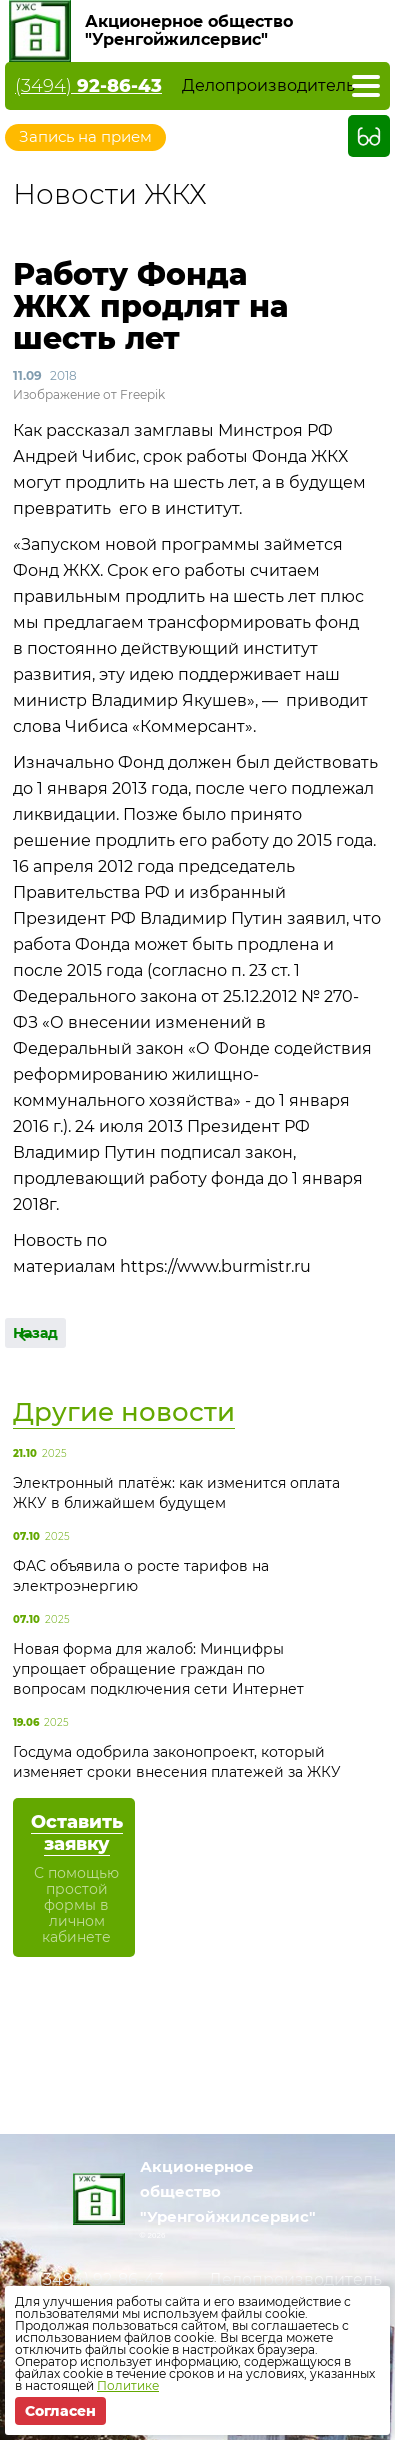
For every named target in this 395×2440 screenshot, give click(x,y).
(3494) (88, 86)
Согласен (60, 2411)
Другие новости (124, 1412)
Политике (128, 2385)
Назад (35, 1333)
